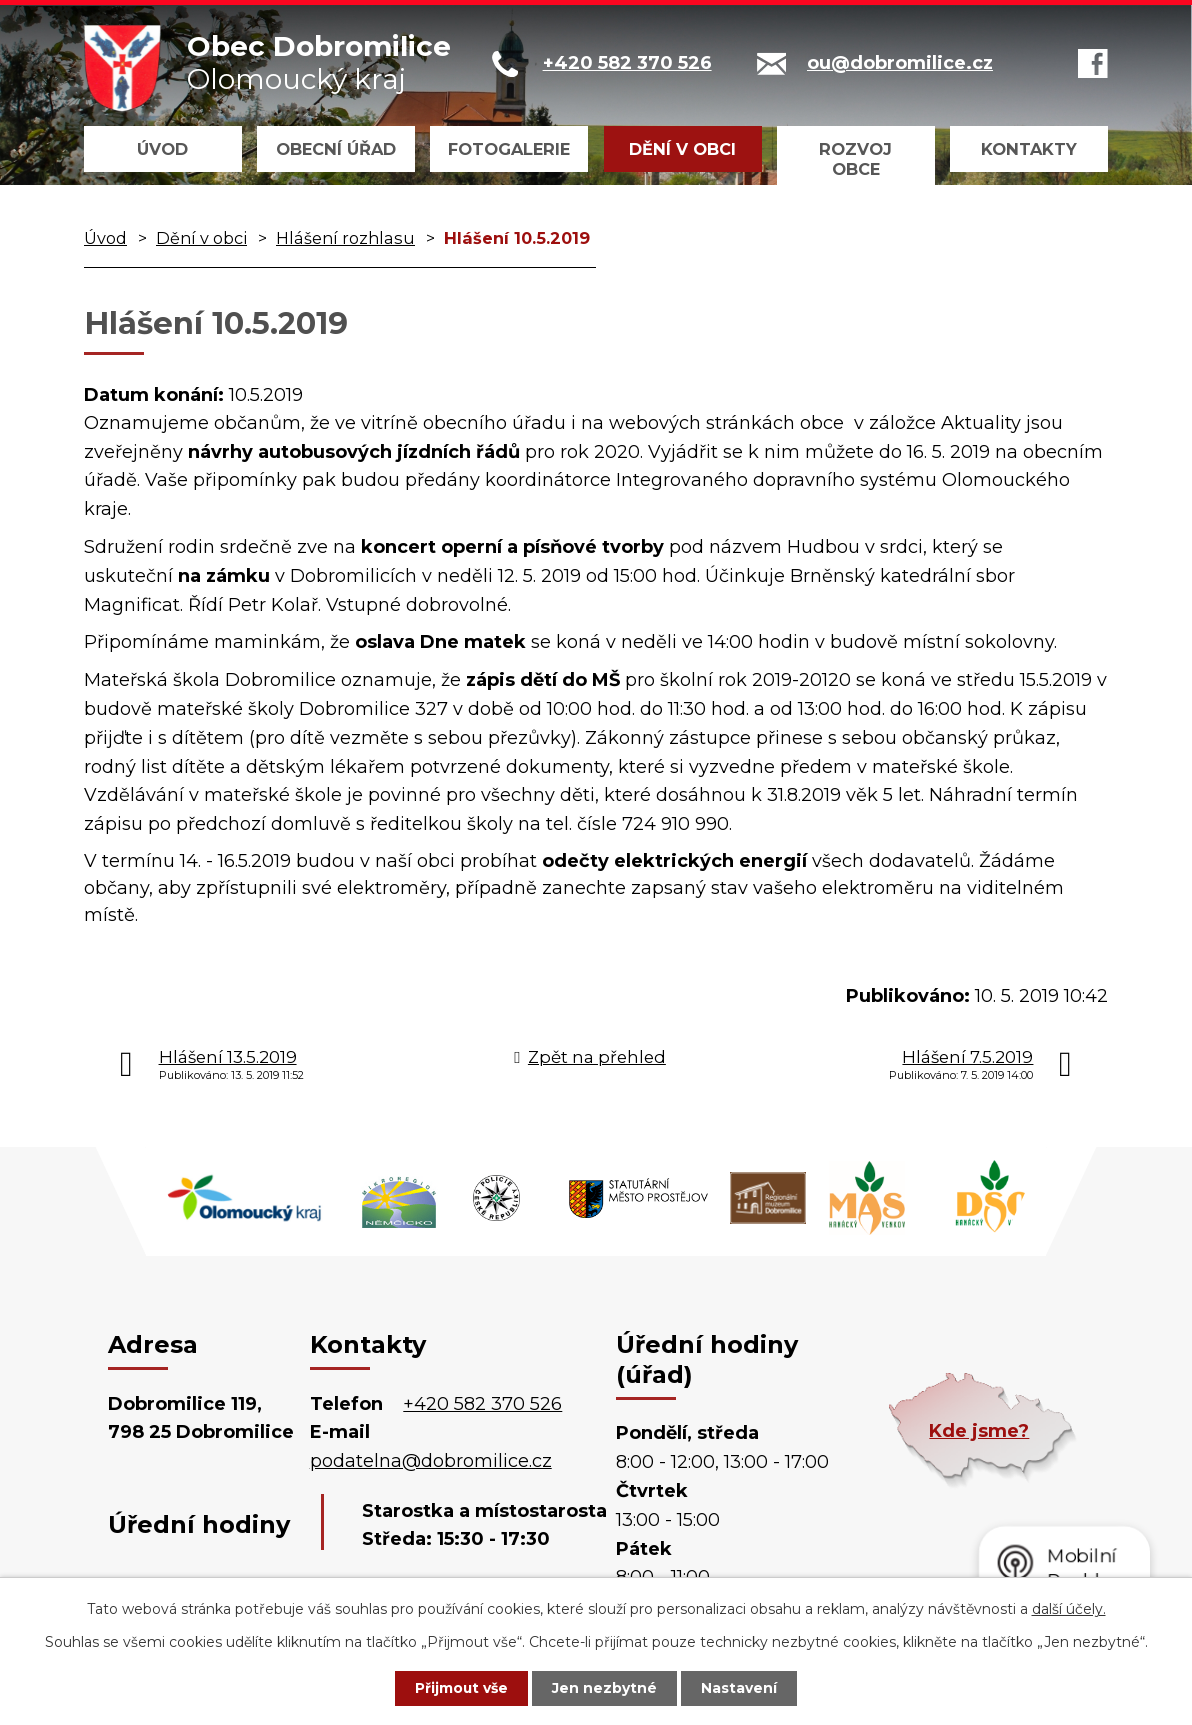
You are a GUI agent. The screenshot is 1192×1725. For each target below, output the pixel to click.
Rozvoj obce (855, 159)
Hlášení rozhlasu (345, 238)
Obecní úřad (336, 149)
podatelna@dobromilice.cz (431, 1461)
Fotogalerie (509, 149)
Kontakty (1029, 149)
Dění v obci (682, 149)
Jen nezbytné (605, 1688)
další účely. (1069, 1608)
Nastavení (742, 1688)
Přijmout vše (460, 1688)
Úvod (162, 149)
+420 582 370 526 (482, 1404)
